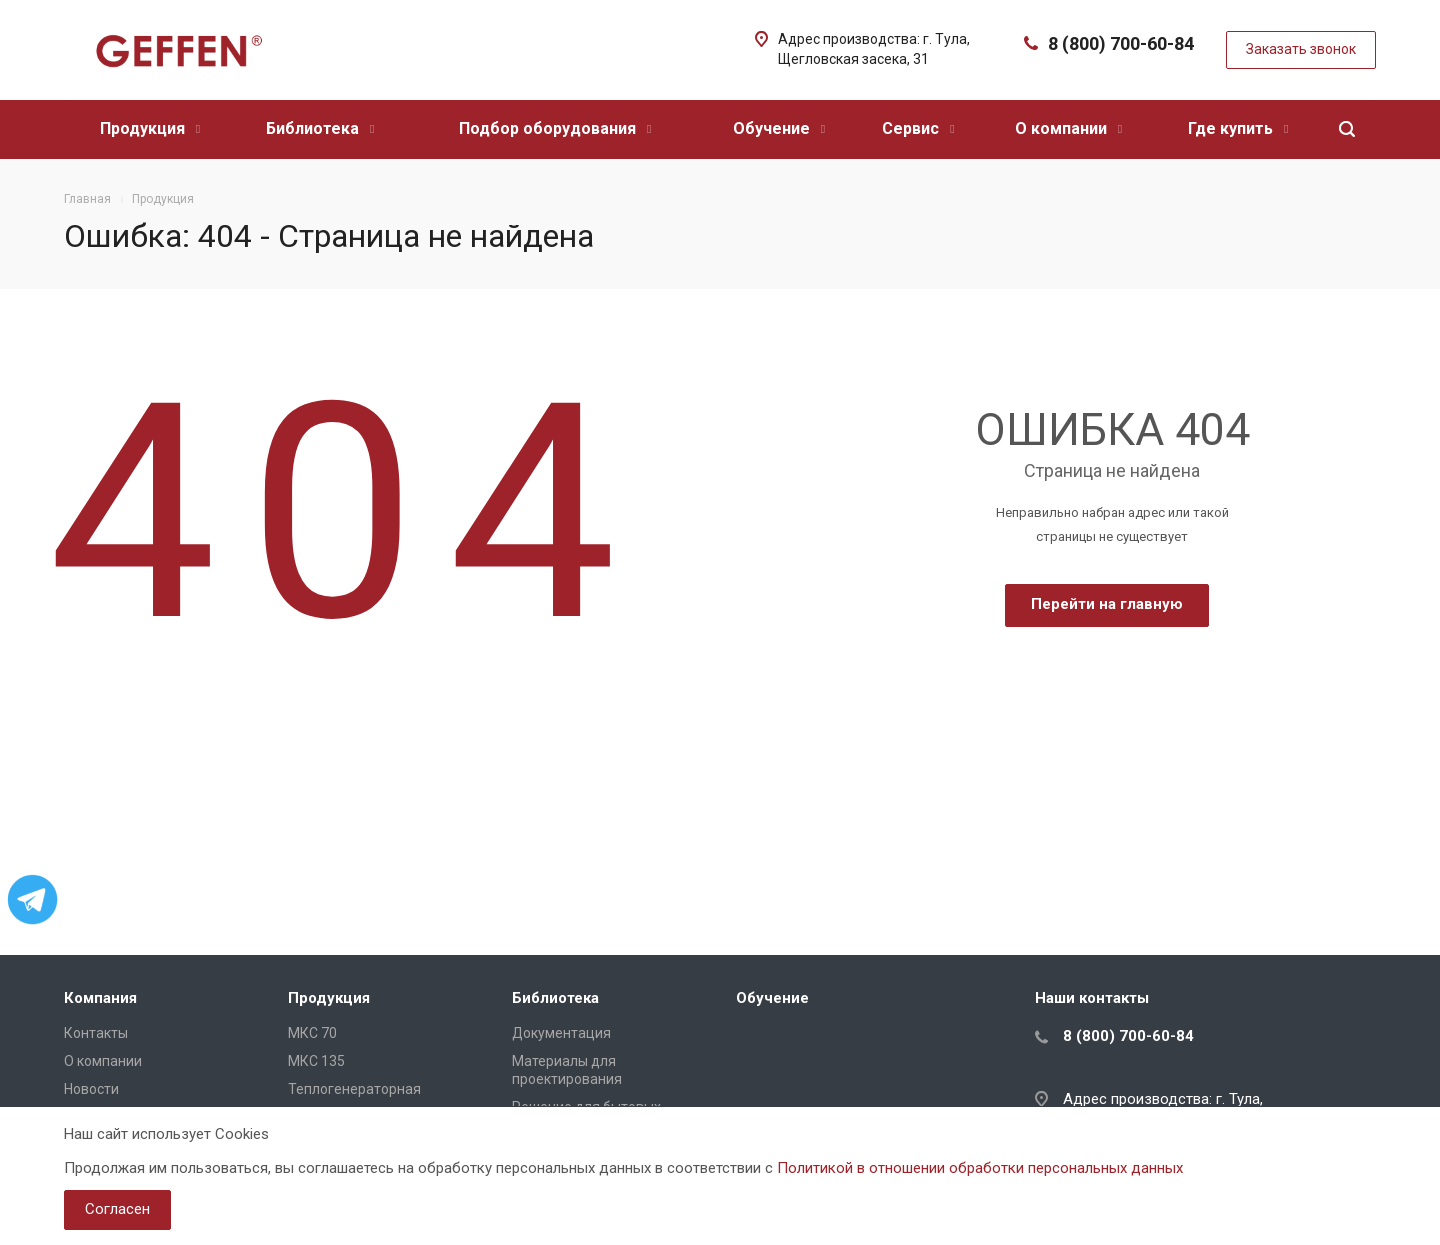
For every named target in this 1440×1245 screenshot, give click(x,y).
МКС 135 (316, 1061)
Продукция (150, 128)
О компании (1068, 128)
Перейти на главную (1107, 604)
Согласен (117, 1209)
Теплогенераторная (354, 1089)
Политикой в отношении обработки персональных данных (980, 1168)
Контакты (96, 1033)
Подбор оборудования (555, 128)
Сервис (918, 128)
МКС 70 (312, 1033)
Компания (100, 998)
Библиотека (320, 128)
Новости (91, 1089)
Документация (561, 1033)
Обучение (779, 128)
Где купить (1238, 128)
